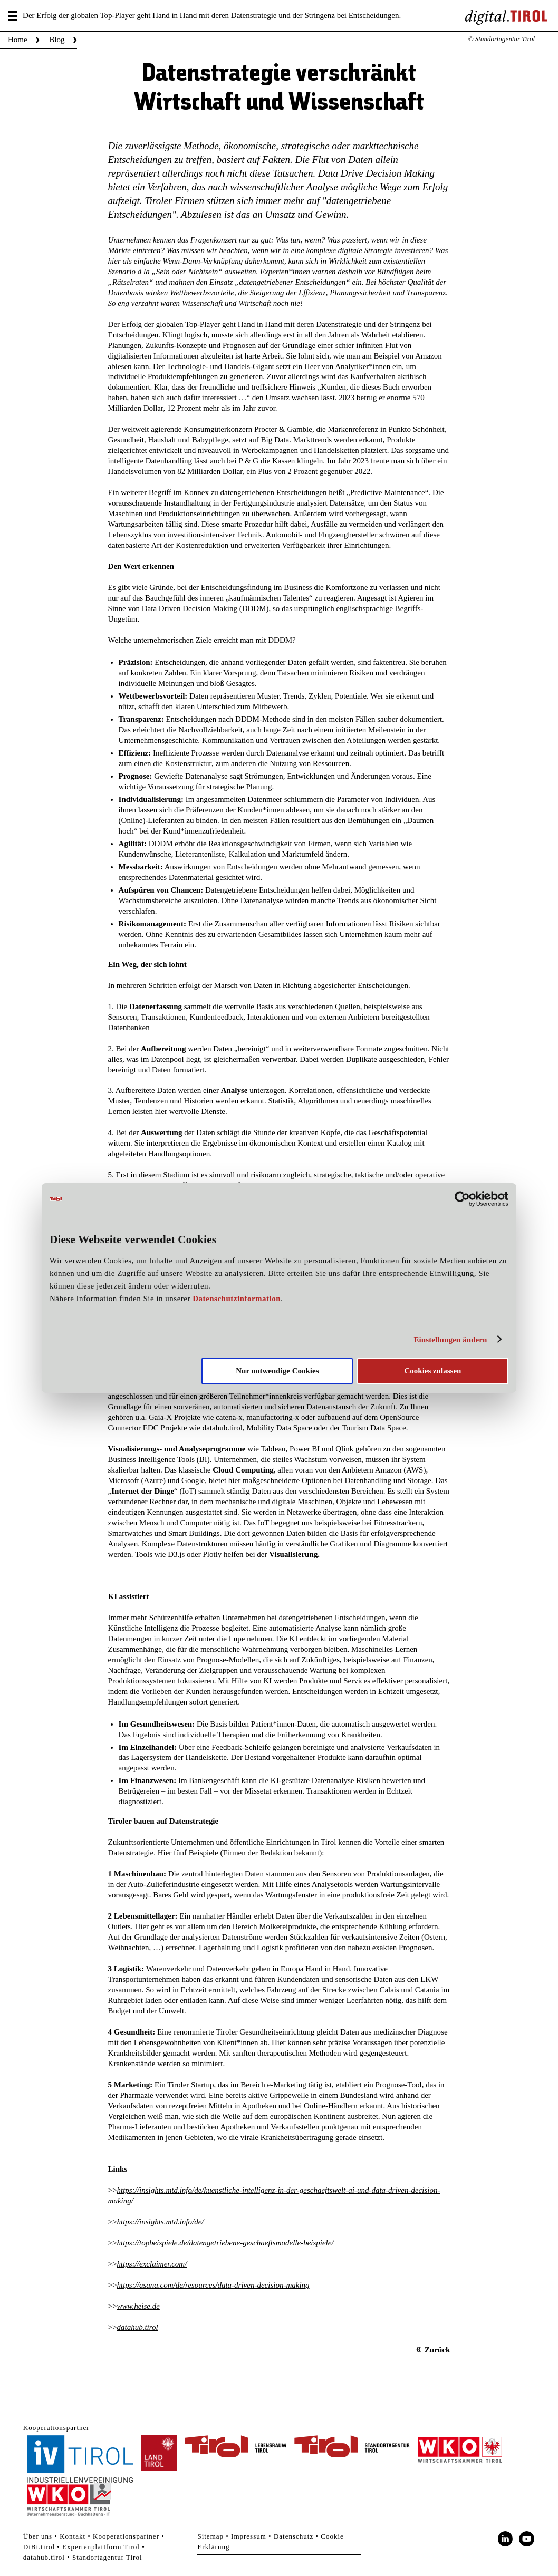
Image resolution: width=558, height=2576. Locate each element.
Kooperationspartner (126, 2536)
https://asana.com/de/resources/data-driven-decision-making (213, 2285)
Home (17, 39)
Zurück (437, 2350)
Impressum (248, 2536)
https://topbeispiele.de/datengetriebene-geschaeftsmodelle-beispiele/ (225, 2243)
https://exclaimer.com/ (152, 2264)
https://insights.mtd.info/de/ (160, 2221)
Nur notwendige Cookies (277, 1371)
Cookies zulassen (432, 1371)
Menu (14, 16)
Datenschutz (293, 2536)
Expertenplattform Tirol (101, 2547)
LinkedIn (505, 2539)
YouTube (527, 2539)
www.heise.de (138, 2306)
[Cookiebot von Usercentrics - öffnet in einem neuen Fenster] (462, 1199)
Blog (56, 39)
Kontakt (72, 2536)
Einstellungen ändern (450, 1339)
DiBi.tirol (39, 2547)
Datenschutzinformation (237, 1298)
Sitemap (210, 2536)
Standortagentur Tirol (107, 2557)
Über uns (37, 2536)
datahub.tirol (137, 2327)
